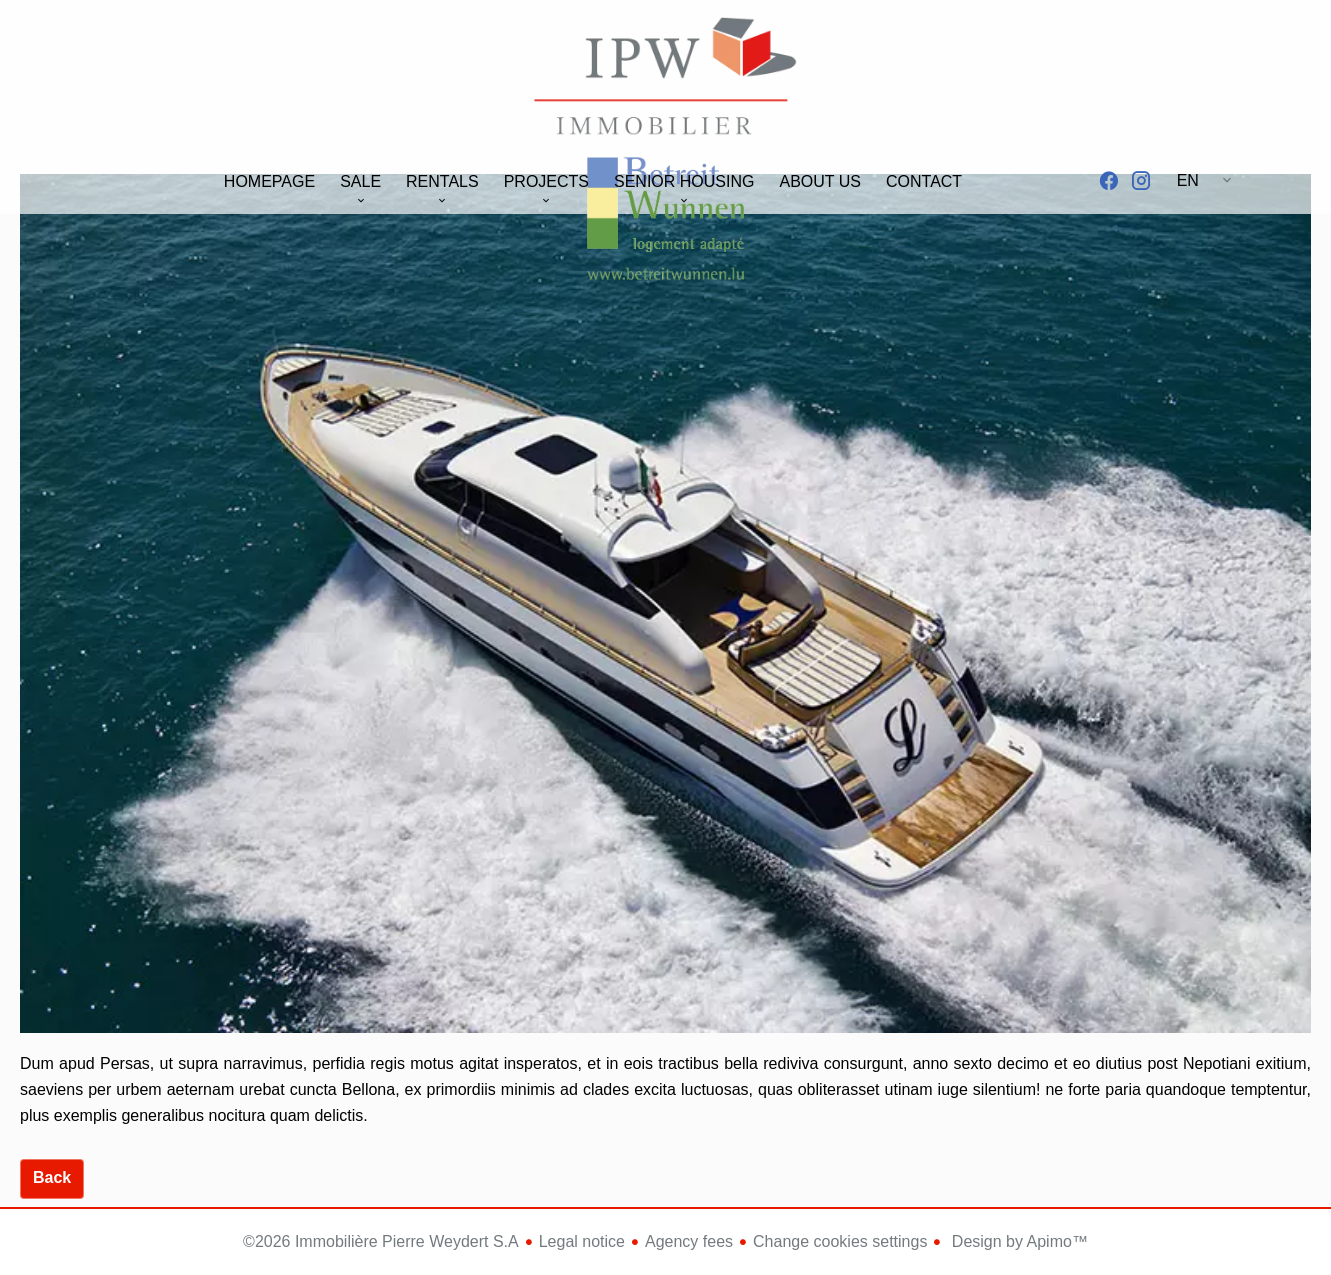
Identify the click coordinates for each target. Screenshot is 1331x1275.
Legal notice (582, 1241)
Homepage (665, 79)
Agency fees (689, 1241)
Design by (1017, 1241)
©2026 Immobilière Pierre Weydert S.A (381, 1241)
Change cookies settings (840, 1241)
